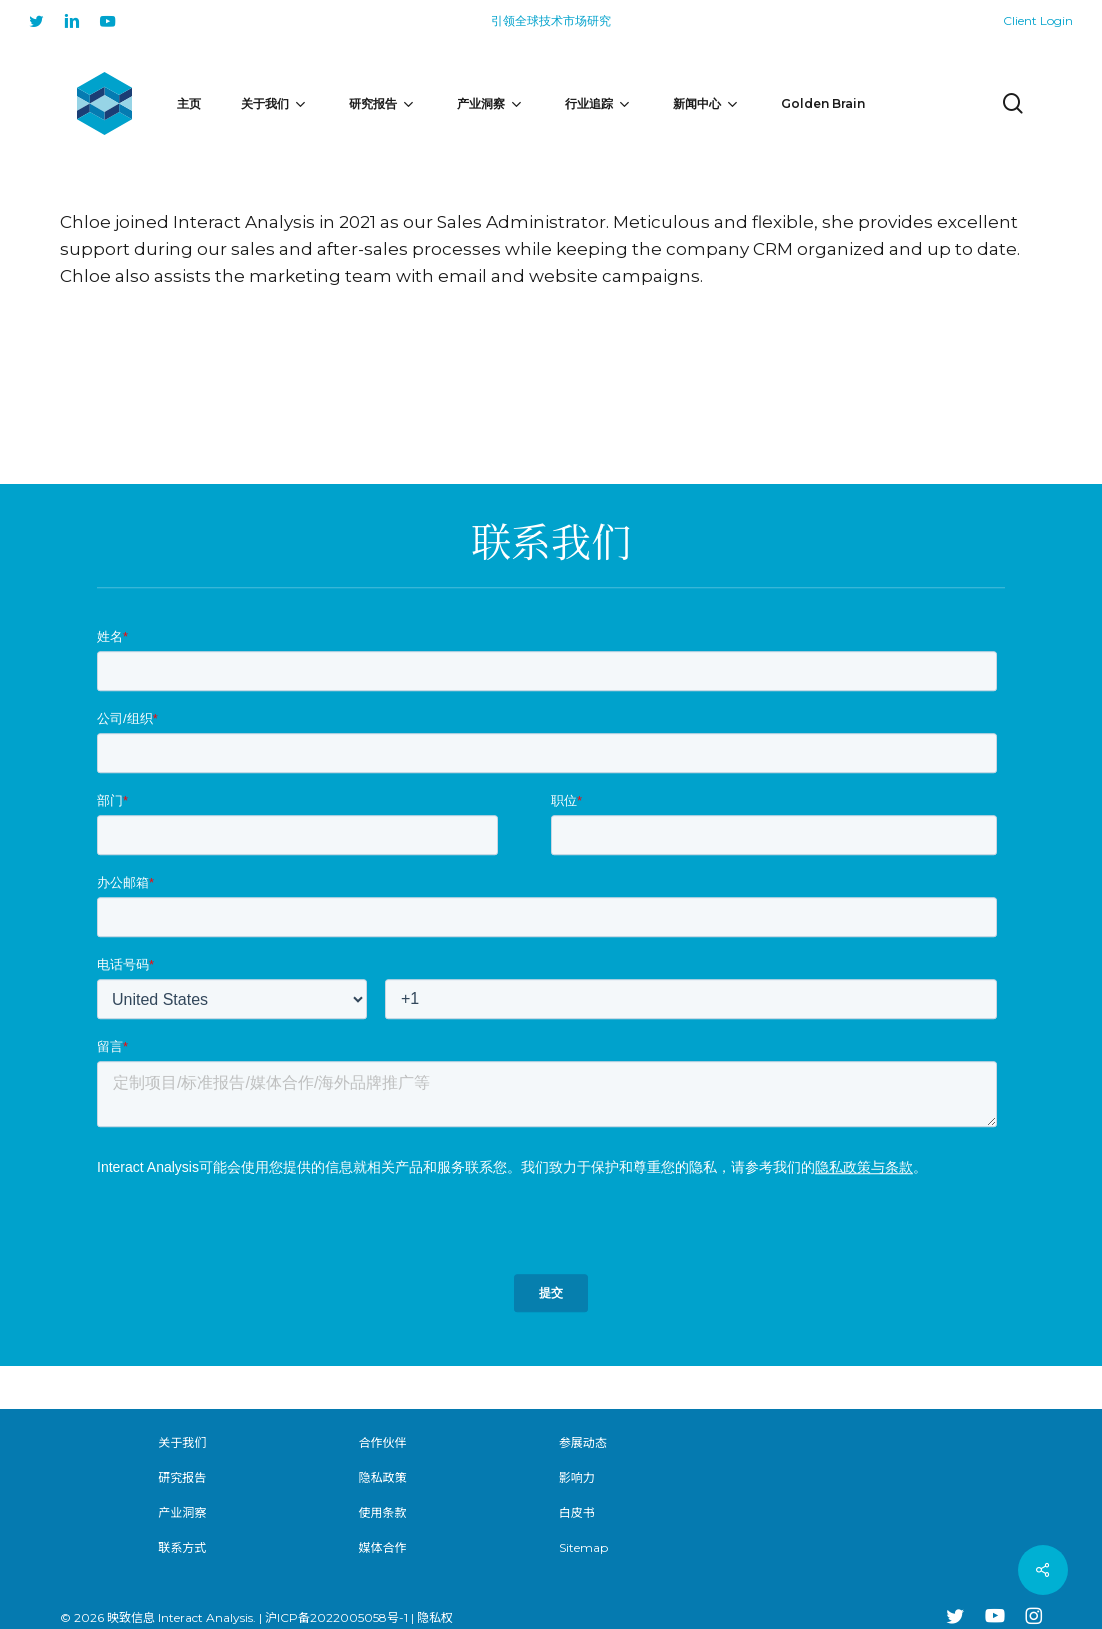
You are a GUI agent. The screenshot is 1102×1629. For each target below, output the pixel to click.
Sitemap (583, 1547)
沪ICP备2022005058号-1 (336, 1617)
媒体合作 (383, 1547)
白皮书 (577, 1512)
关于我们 (182, 1442)
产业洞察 (182, 1512)
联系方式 (182, 1547)
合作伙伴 (383, 1442)
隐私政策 (383, 1477)
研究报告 (182, 1477)
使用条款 (383, 1512)
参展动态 (583, 1442)
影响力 (577, 1477)
